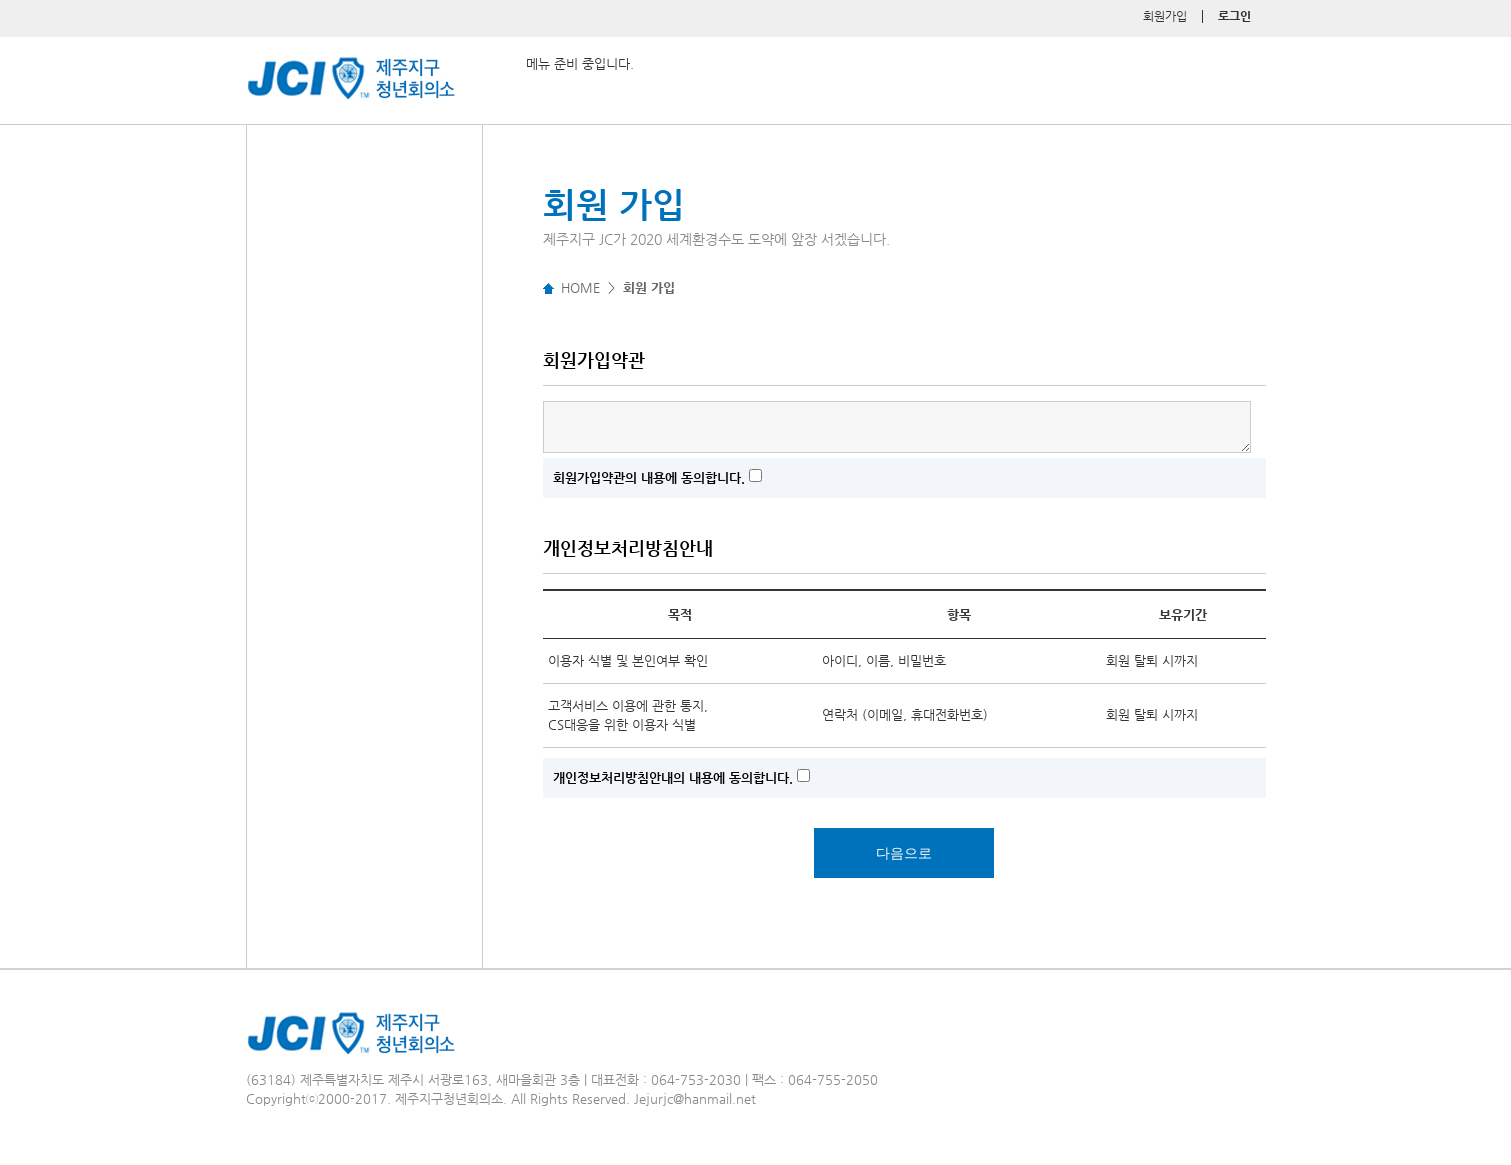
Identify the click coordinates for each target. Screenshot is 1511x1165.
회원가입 (1165, 16)
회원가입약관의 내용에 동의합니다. (649, 477)
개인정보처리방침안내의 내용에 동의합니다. (673, 777)
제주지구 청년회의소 (302, 59)
